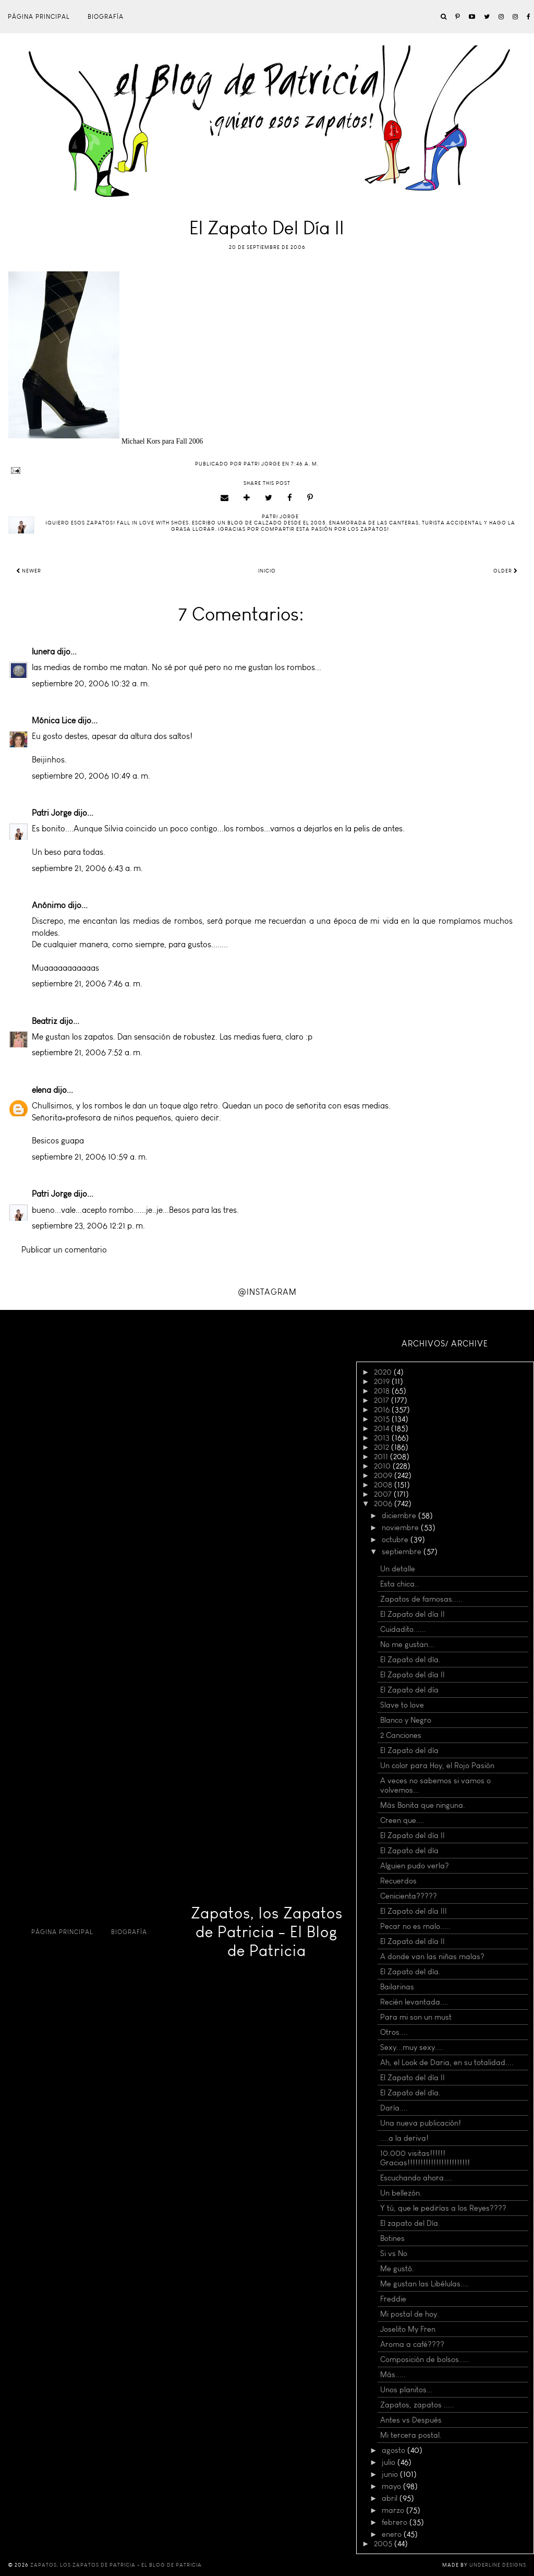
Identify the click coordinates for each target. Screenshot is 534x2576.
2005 (384, 2543)
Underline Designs (497, 2565)
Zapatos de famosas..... (421, 1599)
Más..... (393, 2374)
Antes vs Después (411, 2420)
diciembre (400, 1515)
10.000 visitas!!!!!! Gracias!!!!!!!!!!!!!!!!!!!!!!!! (425, 2158)
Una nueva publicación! (420, 2123)
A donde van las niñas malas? (432, 1956)
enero (393, 2534)
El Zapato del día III (413, 1911)
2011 (382, 1456)
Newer (28, 571)
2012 (382, 1447)
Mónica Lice (54, 720)
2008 (384, 1484)
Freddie (393, 2299)
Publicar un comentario (64, 1250)
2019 (383, 1381)
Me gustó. (397, 2268)
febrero (395, 2522)
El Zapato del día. (410, 1659)
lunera (43, 652)
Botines (392, 2238)
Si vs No (393, 2253)
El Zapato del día (409, 1690)
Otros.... (394, 2032)
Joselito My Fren (407, 2329)
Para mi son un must (416, 2017)
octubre (396, 1539)
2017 (382, 1400)
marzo (394, 2510)
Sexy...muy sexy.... (411, 2047)
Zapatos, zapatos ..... (417, 2405)
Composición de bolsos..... (424, 2359)
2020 (384, 1372)
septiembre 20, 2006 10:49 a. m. (91, 776)
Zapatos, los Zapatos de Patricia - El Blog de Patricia (267, 1932)
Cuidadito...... (403, 1629)
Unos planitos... (406, 2389)
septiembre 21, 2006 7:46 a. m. (87, 983)
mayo (392, 2486)
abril (390, 2498)
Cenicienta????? (408, 1896)
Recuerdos (398, 1881)
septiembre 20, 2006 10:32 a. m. (91, 683)
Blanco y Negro (405, 1720)
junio (391, 2474)
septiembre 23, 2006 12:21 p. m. (88, 1226)
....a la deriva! (404, 2138)
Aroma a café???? (412, 2344)
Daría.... (394, 2108)
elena (41, 1090)
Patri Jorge (51, 813)
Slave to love (402, 1705)
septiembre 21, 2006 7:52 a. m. (87, 1052)
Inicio (267, 571)
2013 (383, 1437)
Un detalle (397, 1568)
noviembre (401, 1527)
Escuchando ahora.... (416, 2178)
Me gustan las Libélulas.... (424, 2283)
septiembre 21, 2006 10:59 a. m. (90, 1157)
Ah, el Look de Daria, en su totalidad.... (447, 2062)
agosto (394, 2450)
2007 (384, 1494)
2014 (382, 1428)
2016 (383, 1409)
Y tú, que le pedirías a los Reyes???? (443, 2208)
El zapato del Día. (410, 2223)
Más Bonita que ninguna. (422, 1805)
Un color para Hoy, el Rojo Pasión (437, 1765)
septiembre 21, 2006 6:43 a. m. (87, 868)
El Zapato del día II (412, 1614)
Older (505, 571)
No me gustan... (407, 1644)
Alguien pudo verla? (414, 1865)
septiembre (402, 1551)
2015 (383, 1419)
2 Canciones (400, 1735)
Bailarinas (397, 1986)
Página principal (39, 16)
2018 (383, 1391)
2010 (383, 1466)
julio (389, 2462)
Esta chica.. (399, 1584)
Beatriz (44, 1021)
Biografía (106, 16)
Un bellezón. (401, 2193)
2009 (384, 1475)
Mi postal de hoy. (409, 2314)
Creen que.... (402, 1820)
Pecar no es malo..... (415, 1926)
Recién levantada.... (414, 2002)
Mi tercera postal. (411, 2435)
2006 (384, 1503)
